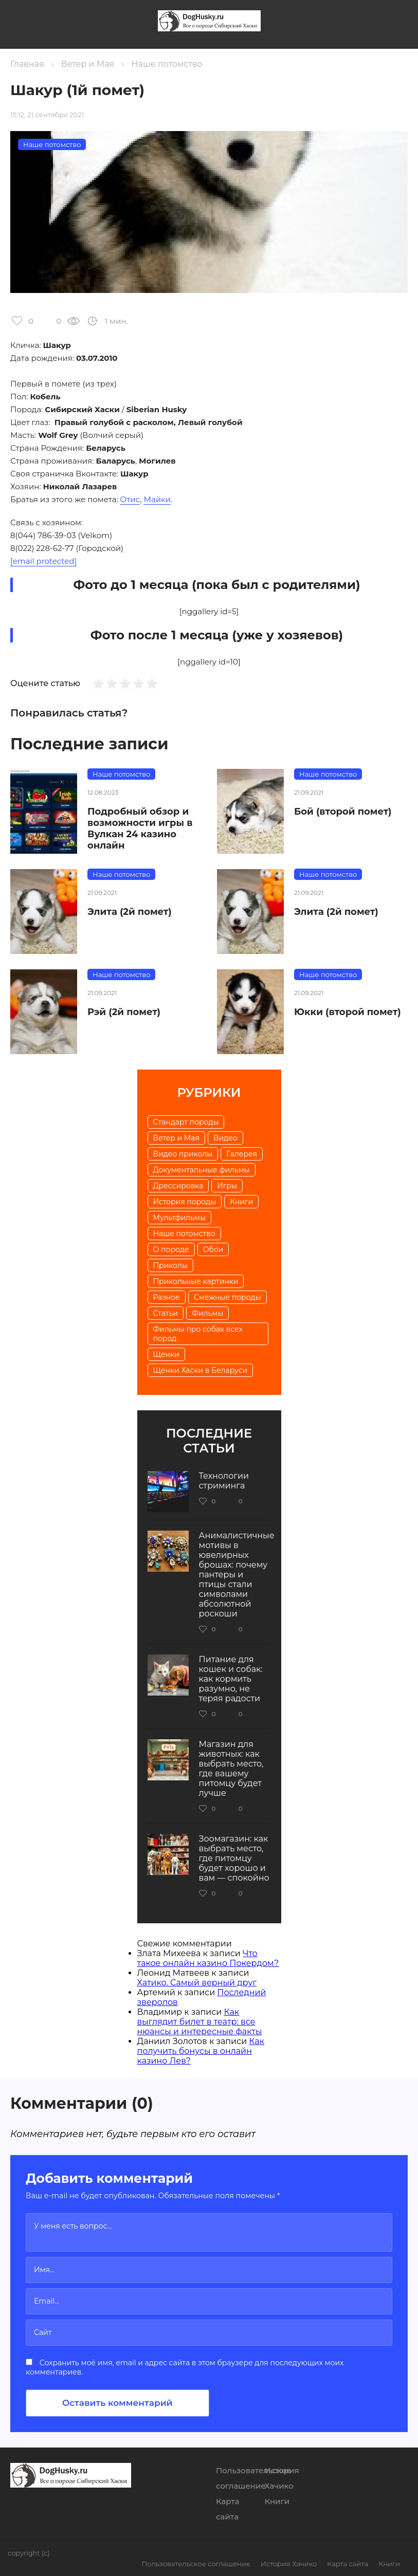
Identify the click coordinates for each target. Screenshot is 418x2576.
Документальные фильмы (201, 1169)
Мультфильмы (179, 1217)
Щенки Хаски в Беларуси (200, 1370)
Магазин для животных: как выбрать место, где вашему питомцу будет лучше (231, 1768)
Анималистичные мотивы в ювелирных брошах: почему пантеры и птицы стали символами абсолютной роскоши (237, 1574)
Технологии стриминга (224, 1481)
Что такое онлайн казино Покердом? (208, 1958)
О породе (171, 1249)
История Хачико (289, 2564)
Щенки (166, 1354)
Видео (225, 1138)
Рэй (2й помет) (123, 1012)
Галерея (241, 1153)
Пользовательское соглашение (195, 2564)
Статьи (165, 1313)
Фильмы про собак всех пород (198, 1333)
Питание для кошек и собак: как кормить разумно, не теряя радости (231, 1678)
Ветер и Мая (87, 64)
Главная (27, 64)
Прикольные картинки (196, 1281)
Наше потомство (166, 64)
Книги (241, 1201)
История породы (184, 1201)
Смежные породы (227, 1297)
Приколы (170, 1265)
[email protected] (43, 561)
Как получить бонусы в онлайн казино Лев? (200, 2051)
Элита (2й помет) (129, 911)
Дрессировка (178, 1185)
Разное (166, 1297)
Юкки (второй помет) (347, 1012)
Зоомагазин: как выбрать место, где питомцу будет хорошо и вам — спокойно (234, 1858)
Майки (157, 499)
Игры (227, 1185)
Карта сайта (347, 2564)
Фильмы (207, 1313)
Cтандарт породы (186, 1122)
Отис (130, 499)
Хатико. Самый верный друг (197, 1983)
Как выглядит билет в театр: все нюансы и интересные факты (199, 2021)
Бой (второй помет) (343, 811)
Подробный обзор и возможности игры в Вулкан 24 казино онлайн (139, 828)
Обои (213, 1249)
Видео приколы (183, 1153)
